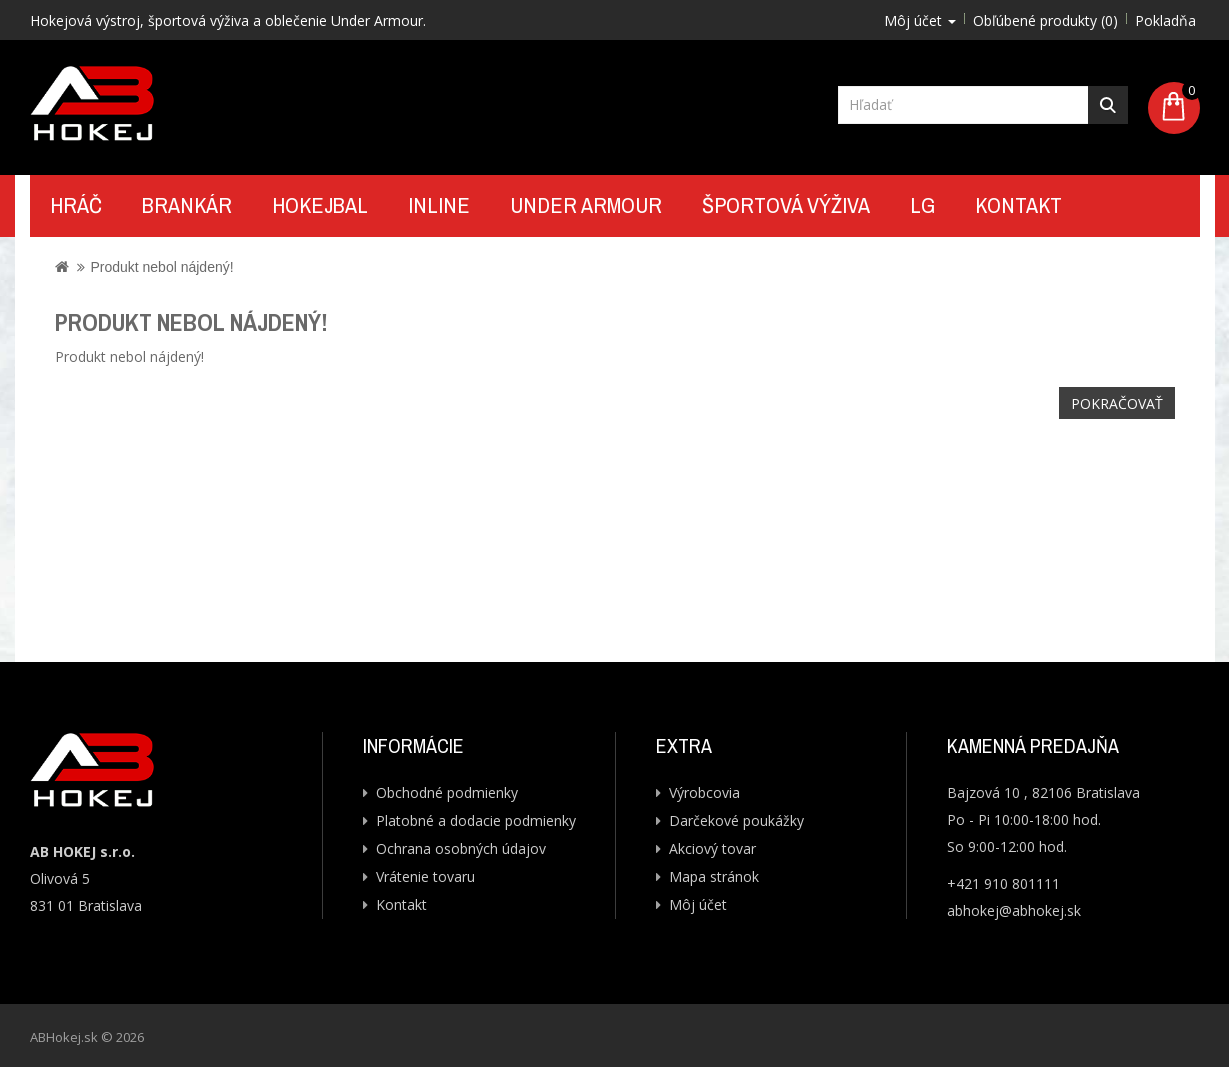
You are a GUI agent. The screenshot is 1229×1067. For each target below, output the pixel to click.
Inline (439, 205)
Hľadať (1108, 105)
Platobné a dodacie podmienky (476, 820)
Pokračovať (1117, 403)
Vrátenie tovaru (425, 876)
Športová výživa (786, 205)
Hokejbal (320, 205)
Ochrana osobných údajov (461, 848)
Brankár (187, 205)
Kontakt (1018, 205)
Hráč (76, 205)
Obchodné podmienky (447, 792)
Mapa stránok (714, 876)
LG (922, 205)
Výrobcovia (704, 792)
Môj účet (698, 904)
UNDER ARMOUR (586, 205)
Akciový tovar (712, 848)
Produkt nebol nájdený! (161, 267)
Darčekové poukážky (736, 820)
